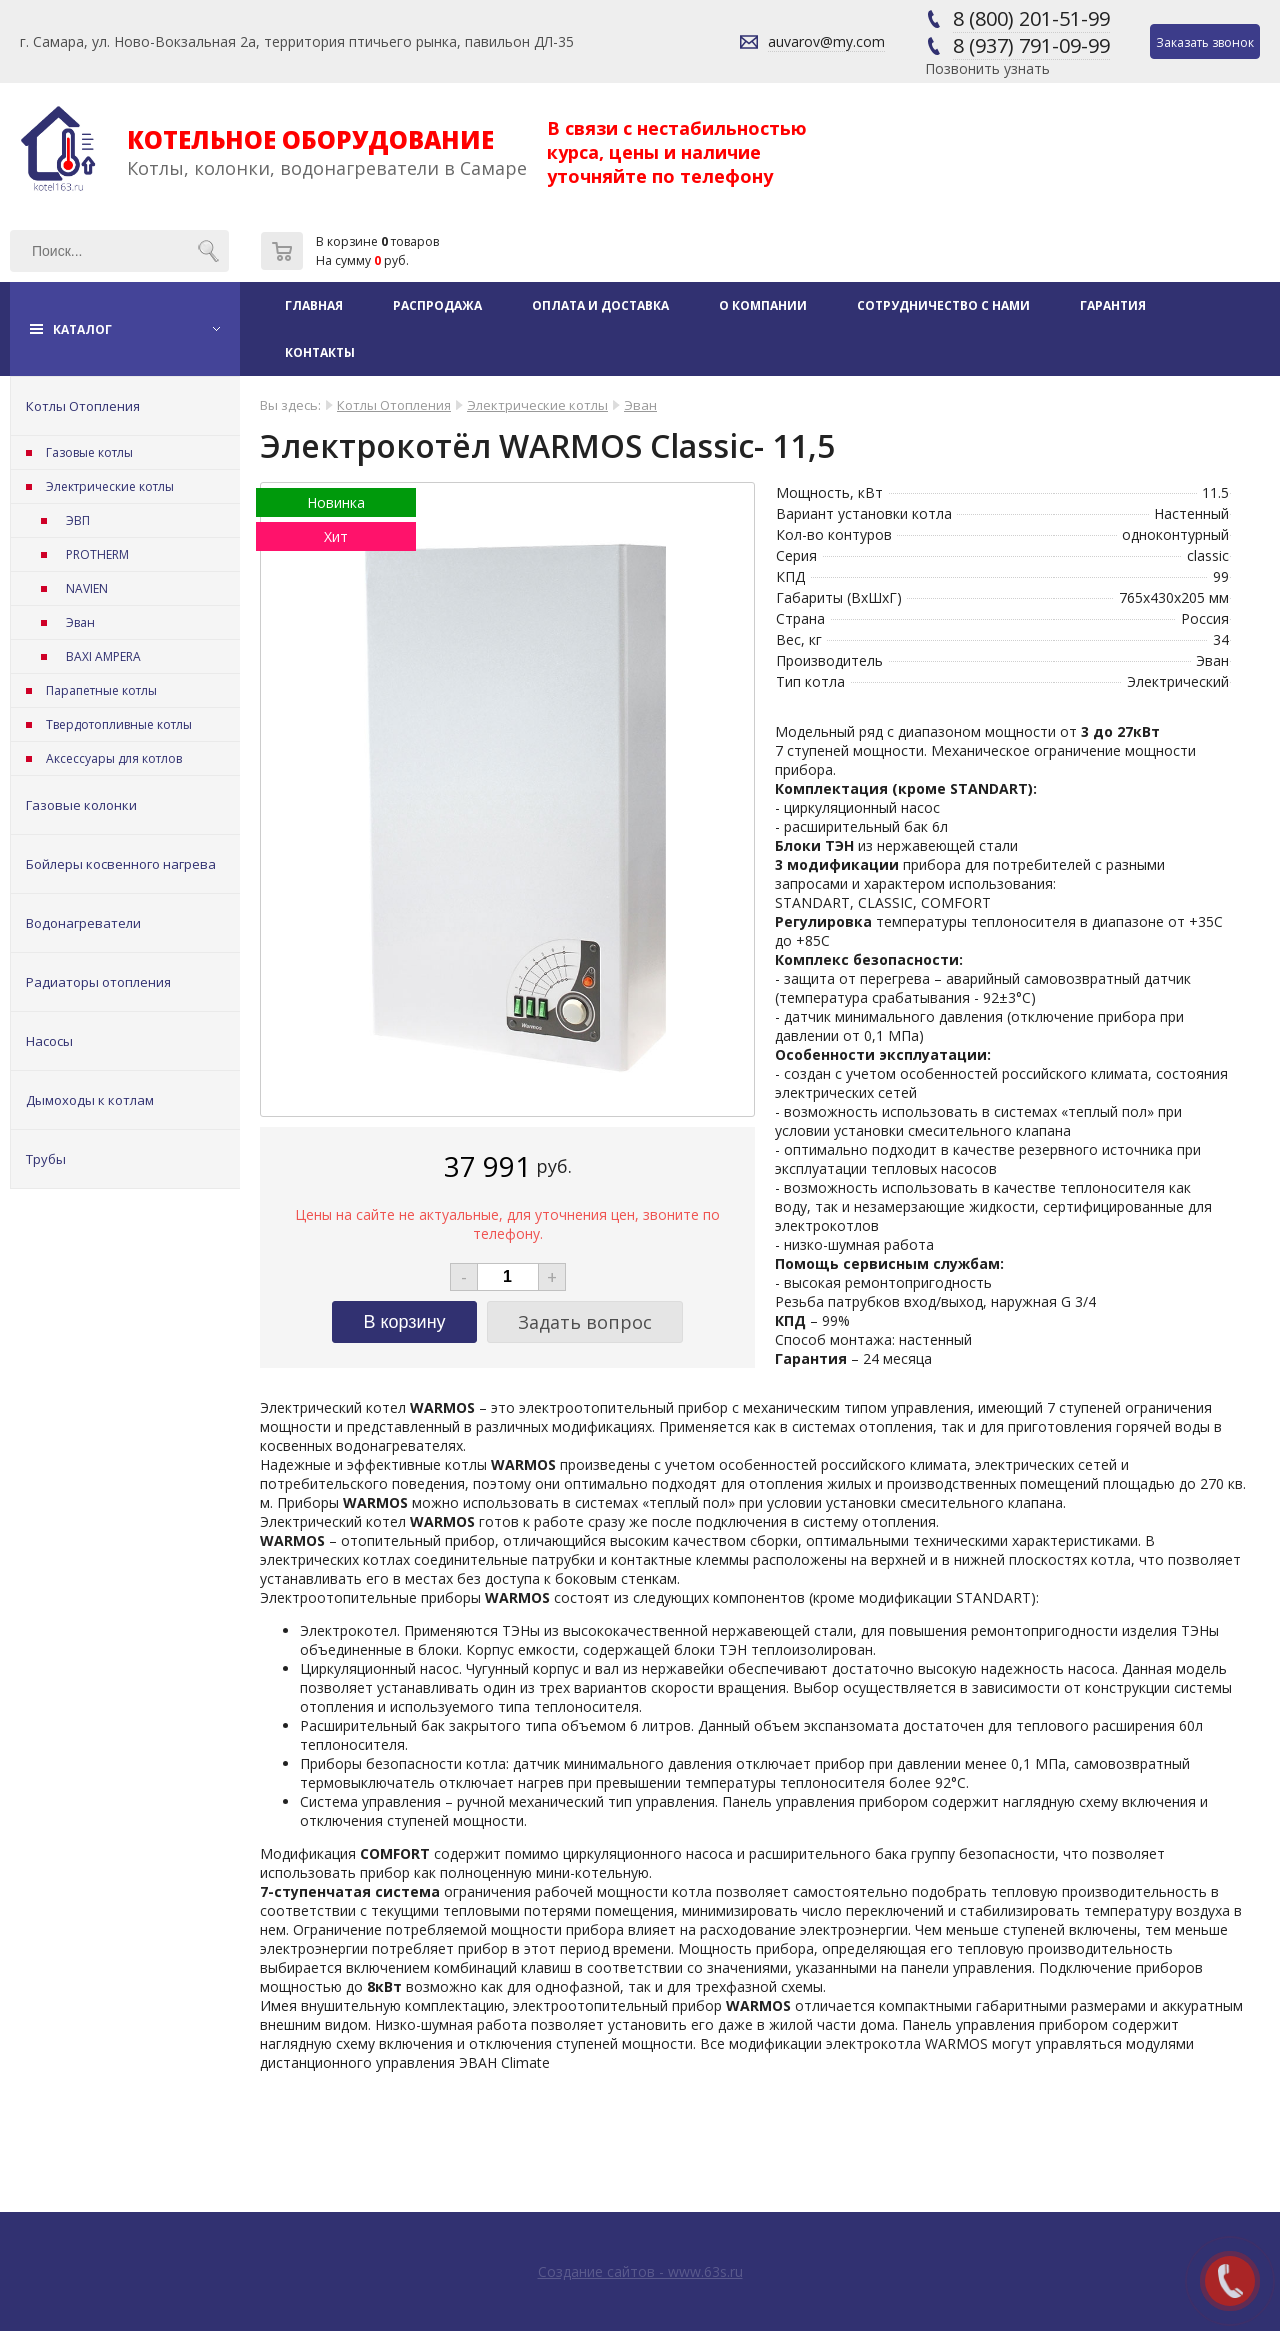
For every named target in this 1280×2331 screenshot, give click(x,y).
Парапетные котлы (101, 690)
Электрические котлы (110, 486)
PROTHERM (97, 554)
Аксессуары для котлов (114, 758)
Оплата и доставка (600, 305)
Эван (80, 622)
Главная (314, 305)
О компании (763, 305)
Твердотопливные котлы (119, 724)
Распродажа (437, 305)
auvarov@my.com (826, 41)
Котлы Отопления (83, 406)
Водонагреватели (83, 923)
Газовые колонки (81, 805)
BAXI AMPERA (103, 656)
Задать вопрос (585, 1322)
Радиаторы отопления (98, 982)
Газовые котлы (89, 452)
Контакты (320, 352)
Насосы (49, 1041)
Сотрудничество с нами (943, 305)
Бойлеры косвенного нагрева (121, 864)
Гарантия (1113, 305)
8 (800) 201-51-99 (1031, 18)
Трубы (46, 1159)
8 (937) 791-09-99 (1031, 45)
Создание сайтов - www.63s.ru (640, 2271)
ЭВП (78, 520)
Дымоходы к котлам (90, 1100)
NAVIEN (87, 588)
